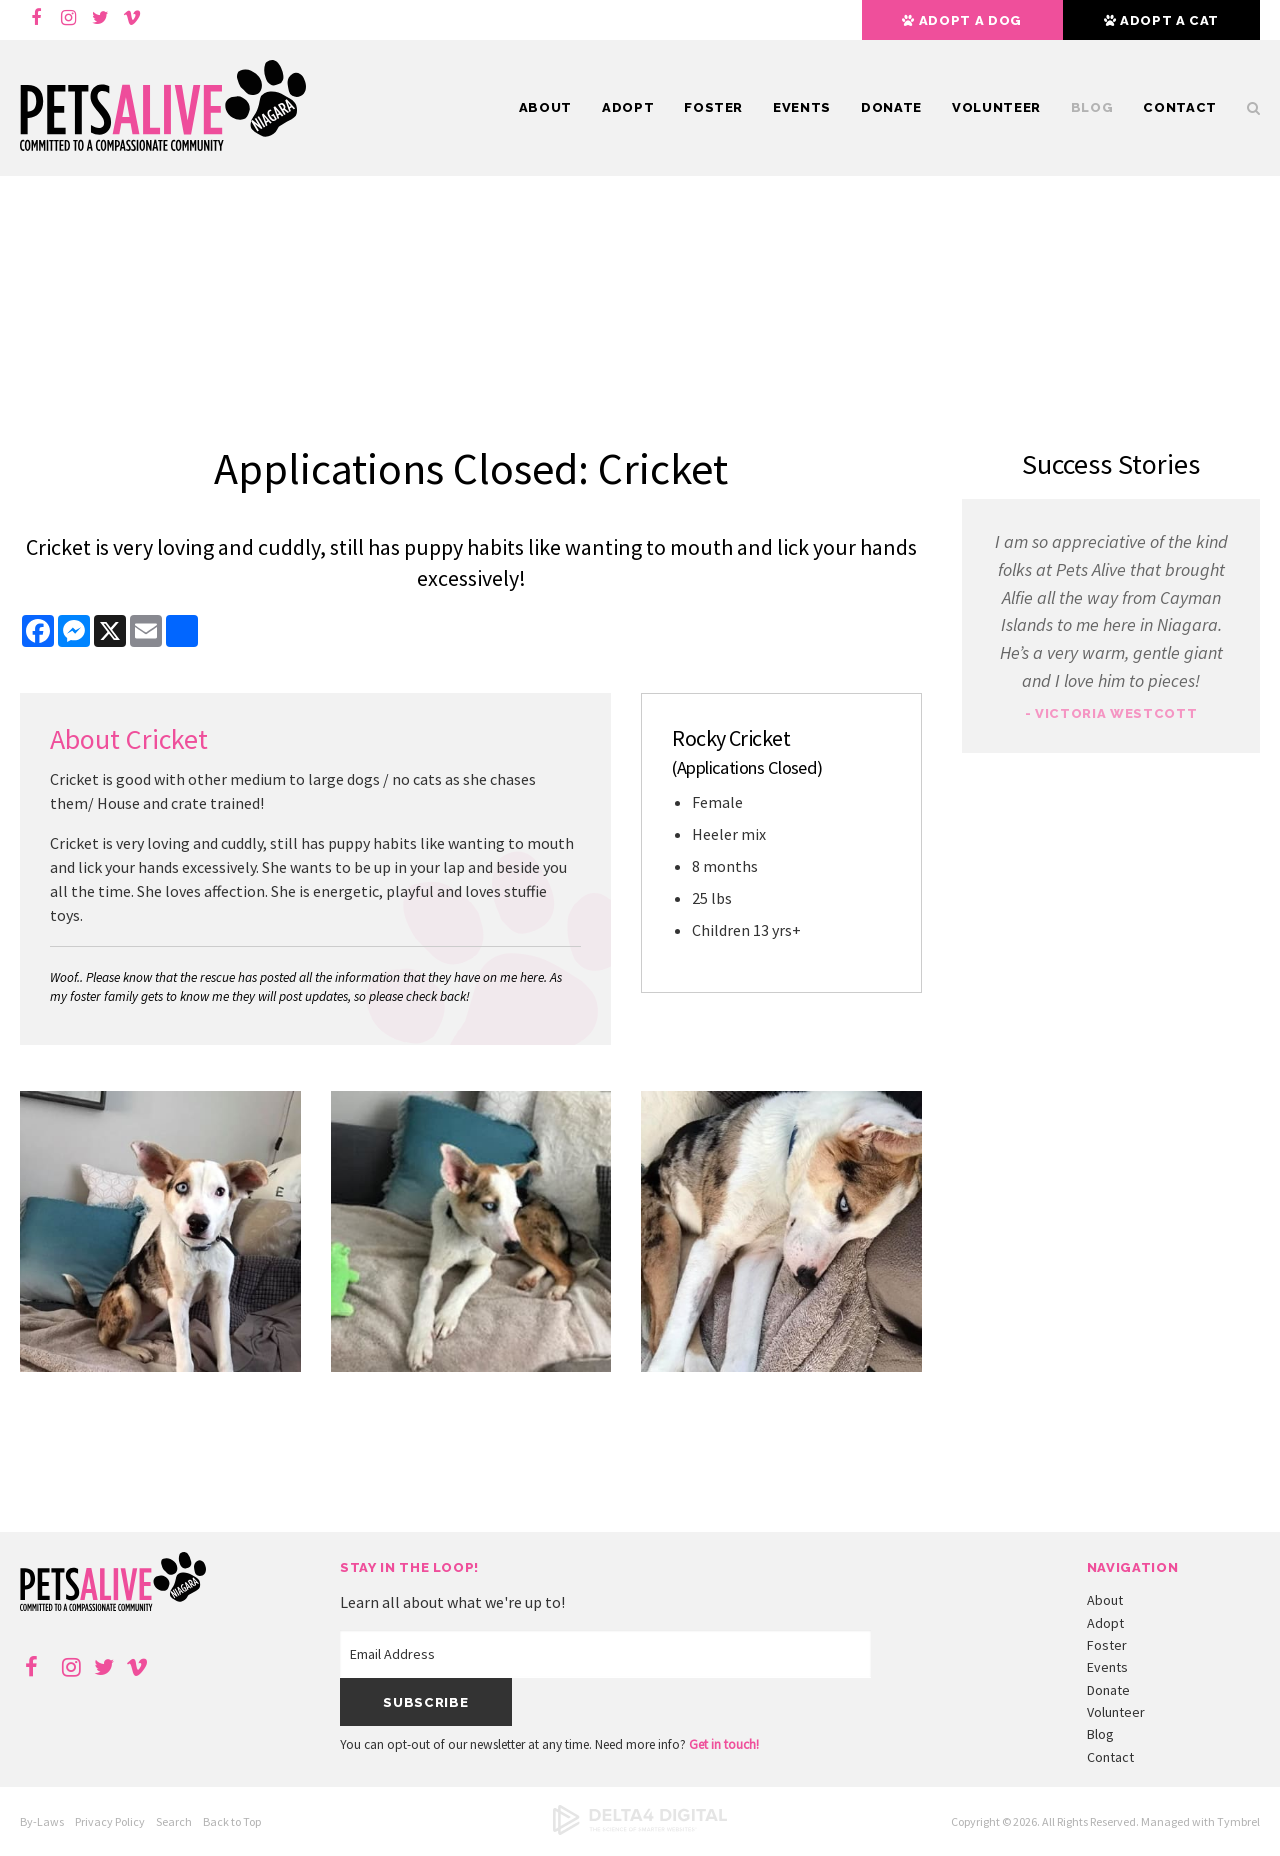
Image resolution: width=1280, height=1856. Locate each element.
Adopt (628, 107)
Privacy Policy (110, 1821)
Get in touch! (724, 1744)
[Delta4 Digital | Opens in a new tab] (640, 1830)
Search (1246, 108)
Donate (891, 107)
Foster (713, 107)
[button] (160, 1366)
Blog (1092, 107)
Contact (1180, 107)
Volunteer (996, 107)
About (545, 107)
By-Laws (42, 1821)
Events (802, 107)
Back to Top (232, 1821)
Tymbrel (1238, 1821)
